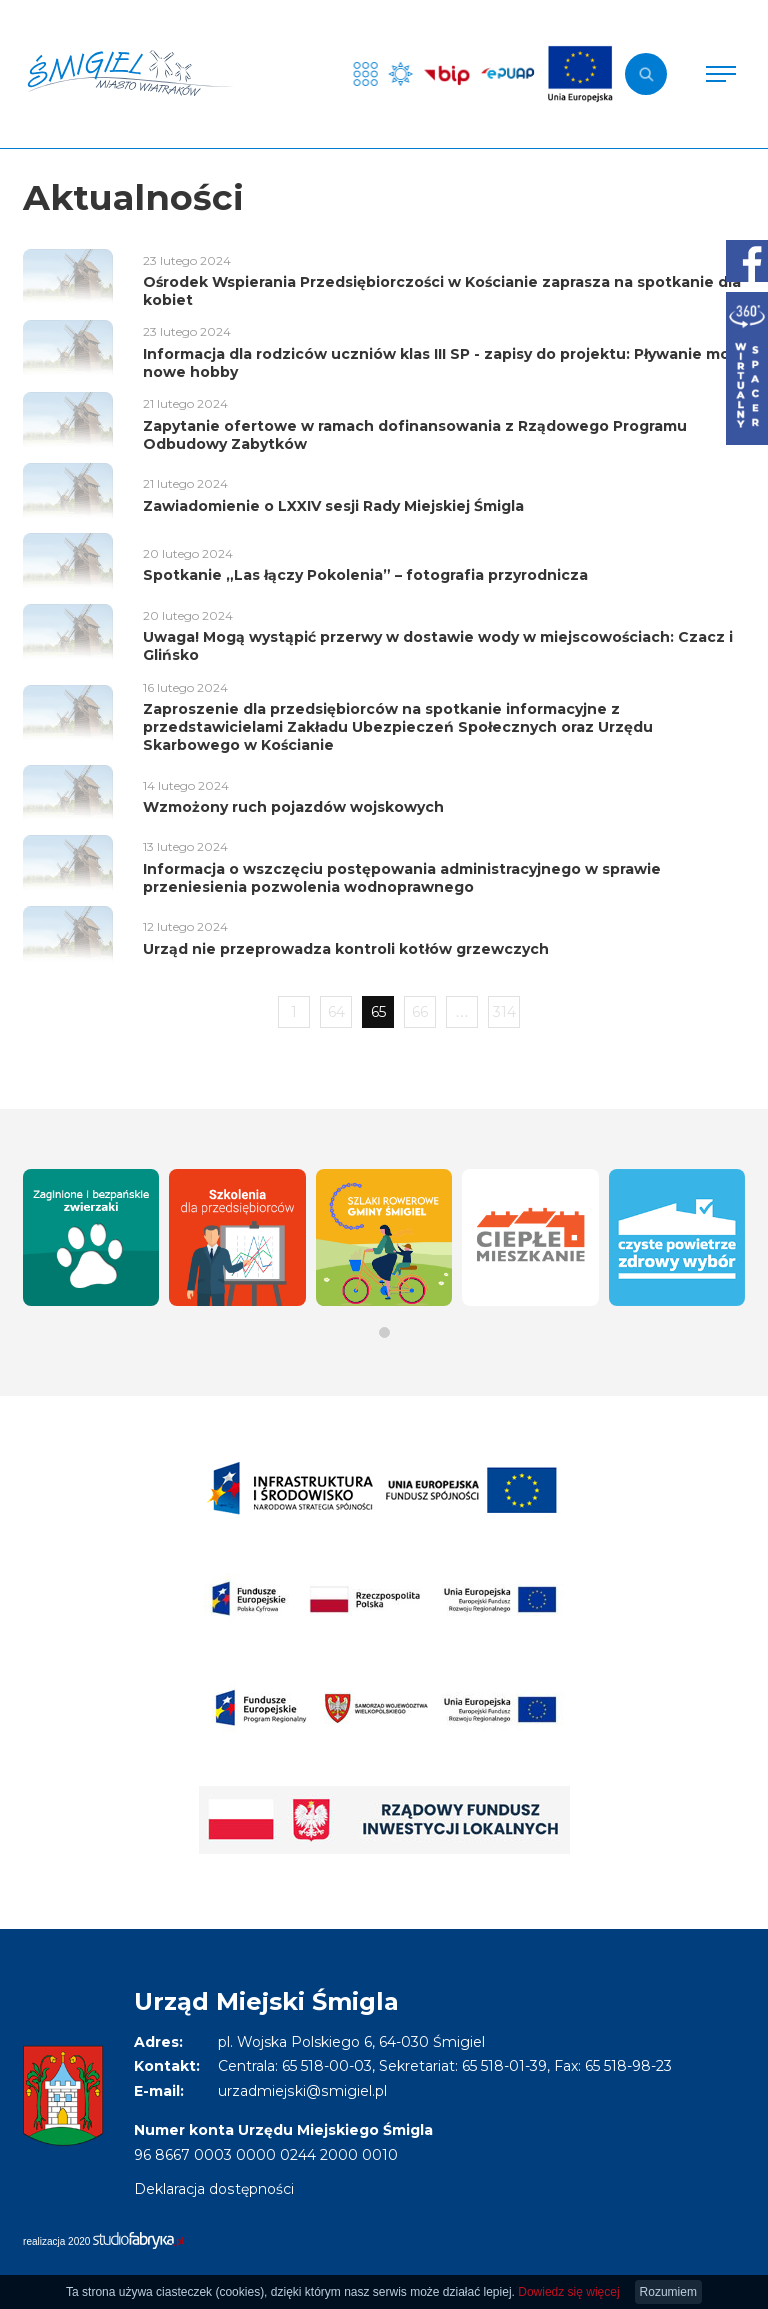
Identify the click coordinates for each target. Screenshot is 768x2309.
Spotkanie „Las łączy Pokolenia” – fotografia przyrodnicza (365, 575)
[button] (384, 1332)
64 (336, 1012)
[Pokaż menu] (721, 74)
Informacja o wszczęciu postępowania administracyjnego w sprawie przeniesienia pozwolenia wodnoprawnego (402, 878)
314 (504, 1012)
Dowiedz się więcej (568, 2292)
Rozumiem (668, 2292)
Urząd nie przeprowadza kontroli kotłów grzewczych (346, 949)
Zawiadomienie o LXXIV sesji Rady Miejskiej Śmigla (333, 506)
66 (420, 1012)
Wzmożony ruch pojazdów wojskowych (293, 807)
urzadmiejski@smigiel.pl (301, 2091)
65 (378, 1012)
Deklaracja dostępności (213, 2189)
